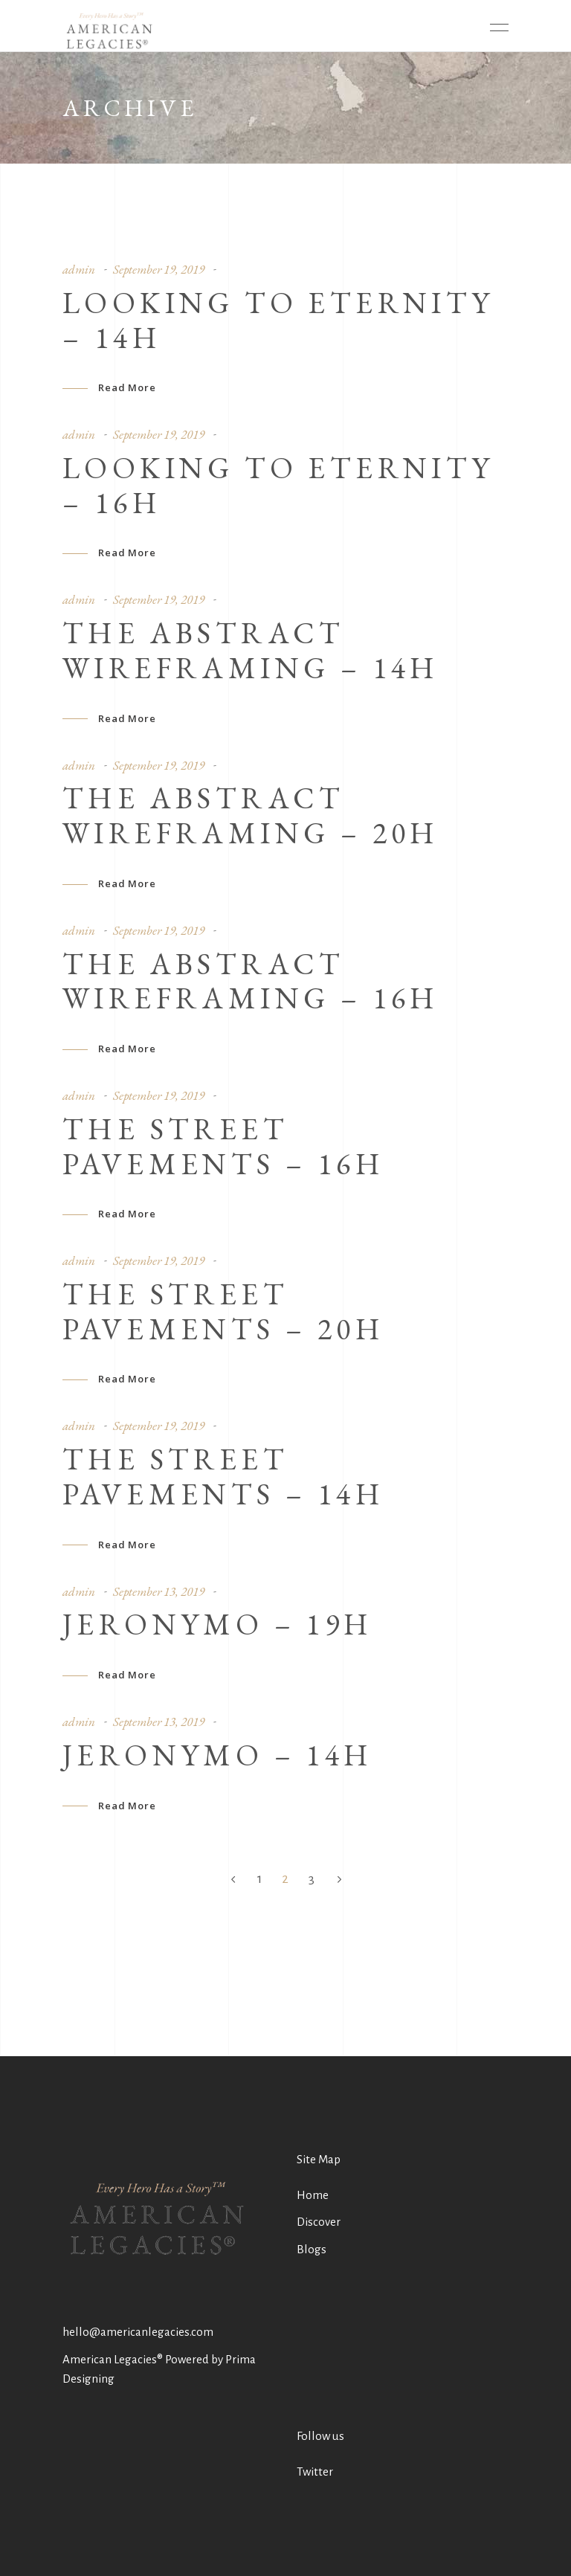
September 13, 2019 (158, 1591)
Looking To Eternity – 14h (278, 320)
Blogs (311, 2249)
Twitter (315, 2471)
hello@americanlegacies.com (137, 2331)
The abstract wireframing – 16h (250, 981)
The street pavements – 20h (223, 1311)
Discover (319, 2221)
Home (313, 2195)
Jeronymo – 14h (217, 1755)
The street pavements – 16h (223, 1146)
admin (78, 269)
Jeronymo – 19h (217, 1624)
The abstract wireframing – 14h (250, 650)
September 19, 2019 (158, 269)
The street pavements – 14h (223, 1476)
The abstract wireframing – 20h (250, 815)
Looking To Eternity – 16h (278, 485)
